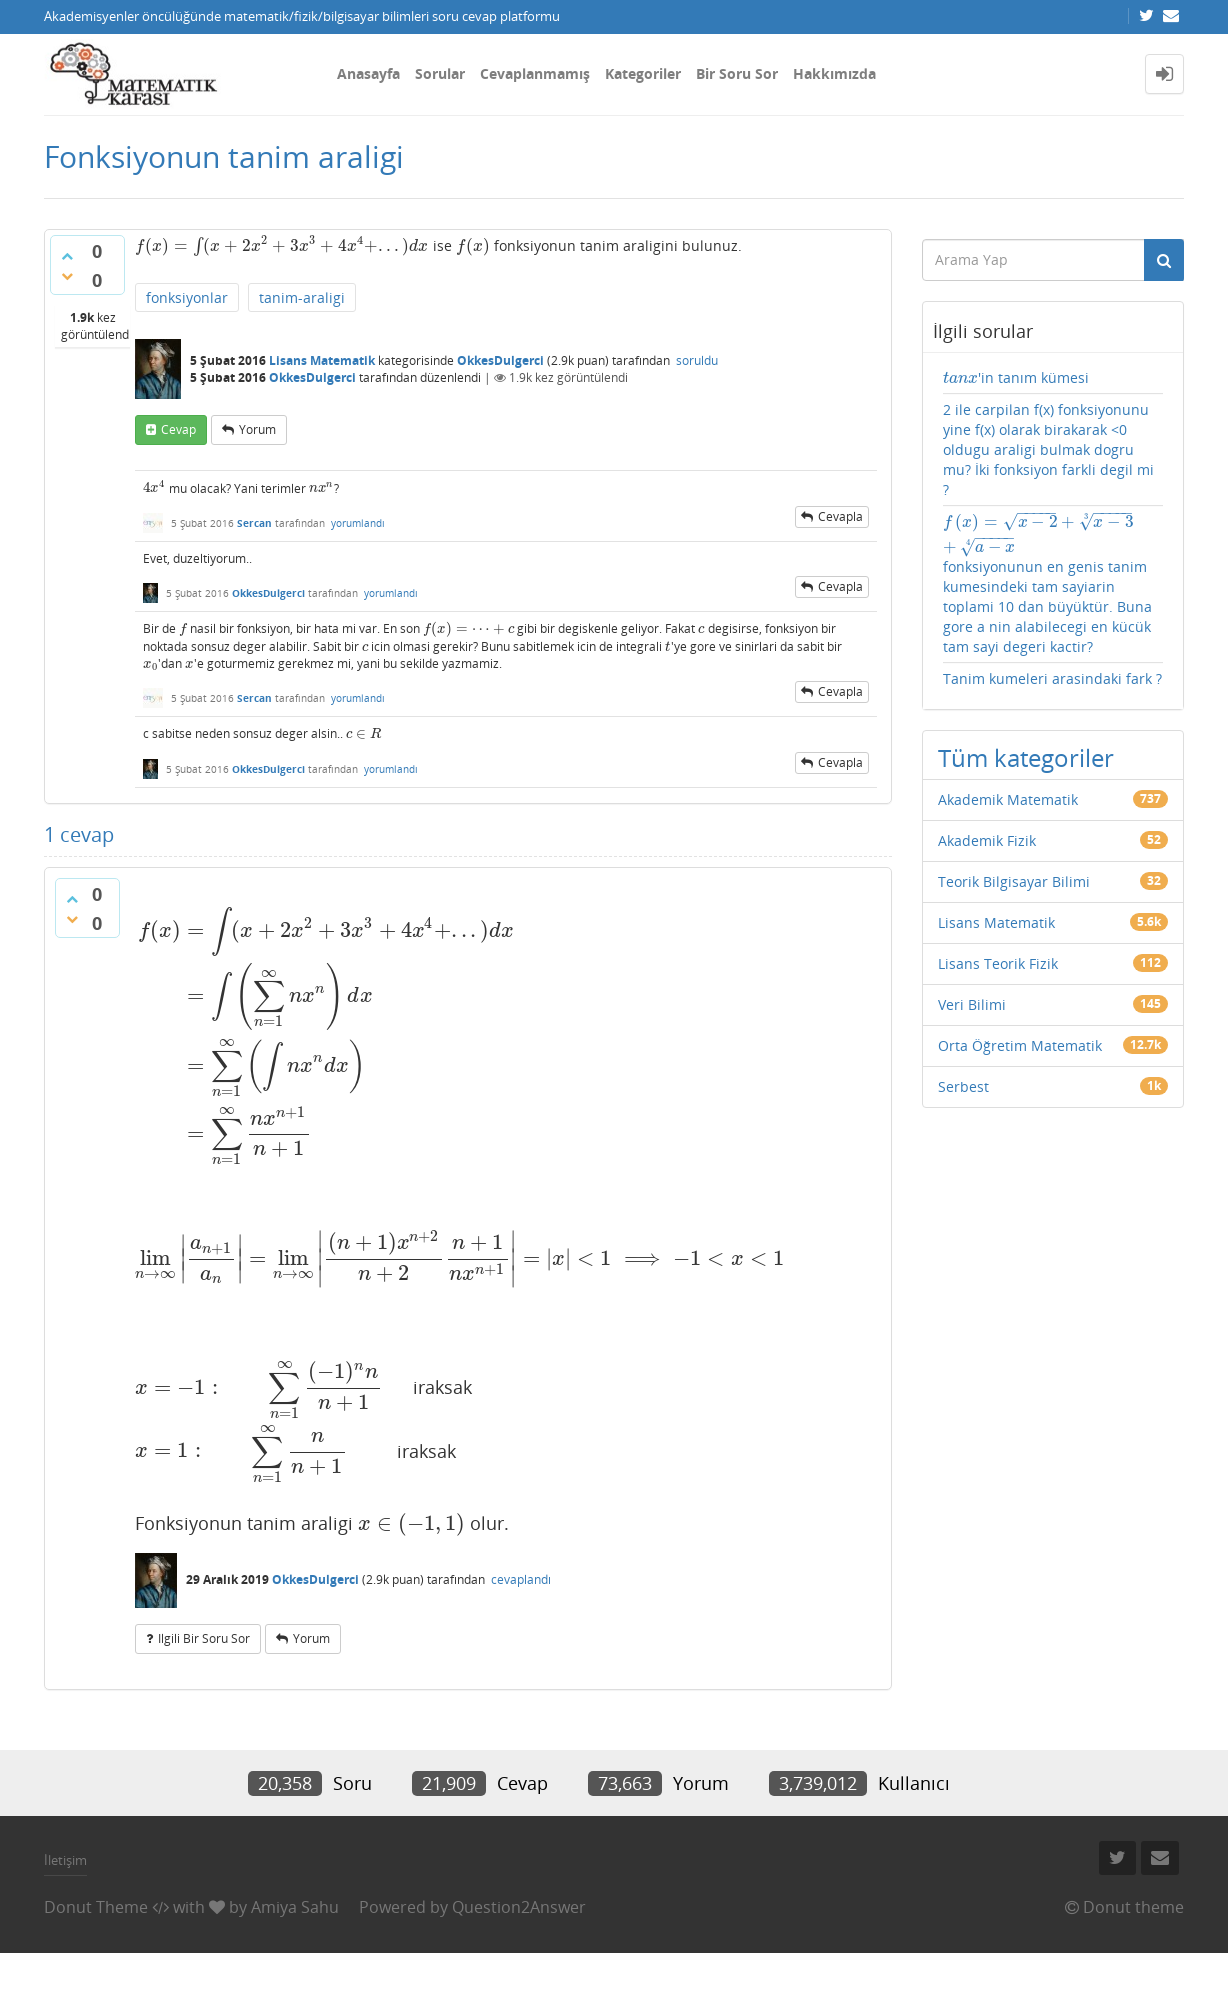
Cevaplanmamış (535, 73)
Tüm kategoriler (1026, 757)
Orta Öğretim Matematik (1020, 1045)
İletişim (65, 1860)
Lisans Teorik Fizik (998, 963)
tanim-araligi (302, 297)
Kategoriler (643, 73)
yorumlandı (358, 523)
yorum (257, 429)
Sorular (440, 73)
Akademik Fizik (987, 840)
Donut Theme (96, 1907)
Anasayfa (368, 73)
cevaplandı (521, 1579)
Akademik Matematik (1008, 799)
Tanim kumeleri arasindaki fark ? (1052, 678)
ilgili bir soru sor (204, 1638)
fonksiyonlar (187, 297)
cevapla (840, 516)
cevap (178, 429)
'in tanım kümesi (1016, 377)
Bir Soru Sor (737, 73)
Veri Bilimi (972, 1004)
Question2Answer (519, 1907)
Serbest (963, 1086)
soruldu (697, 360)
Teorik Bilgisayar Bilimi (1014, 881)
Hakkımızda (834, 73)
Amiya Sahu (295, 1907)
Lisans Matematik (322, 360)
